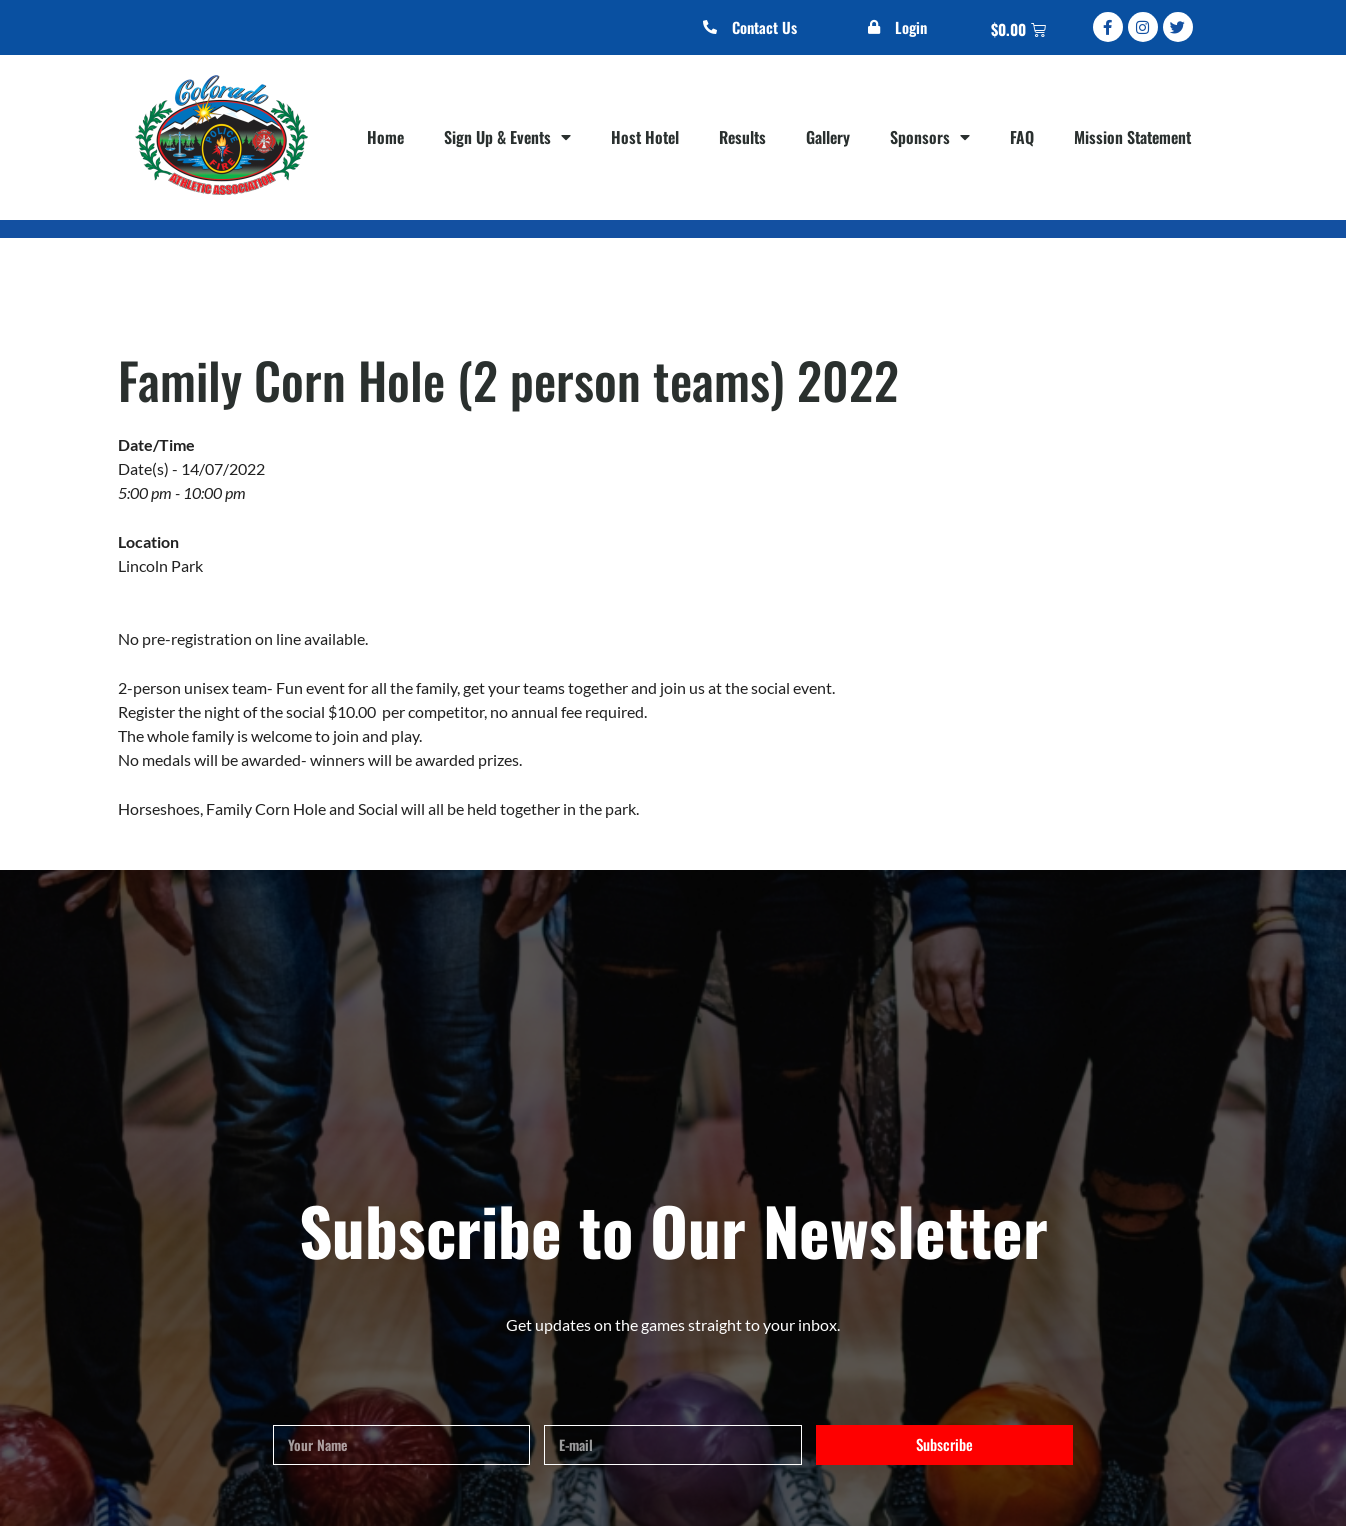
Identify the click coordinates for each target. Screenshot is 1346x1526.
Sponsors (930, 137)
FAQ (1022, 137)
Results (742, 137)
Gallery (828, 137)
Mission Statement (1132, 137)
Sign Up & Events (507, 137)
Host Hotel (645, 137)
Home (385, 137)
